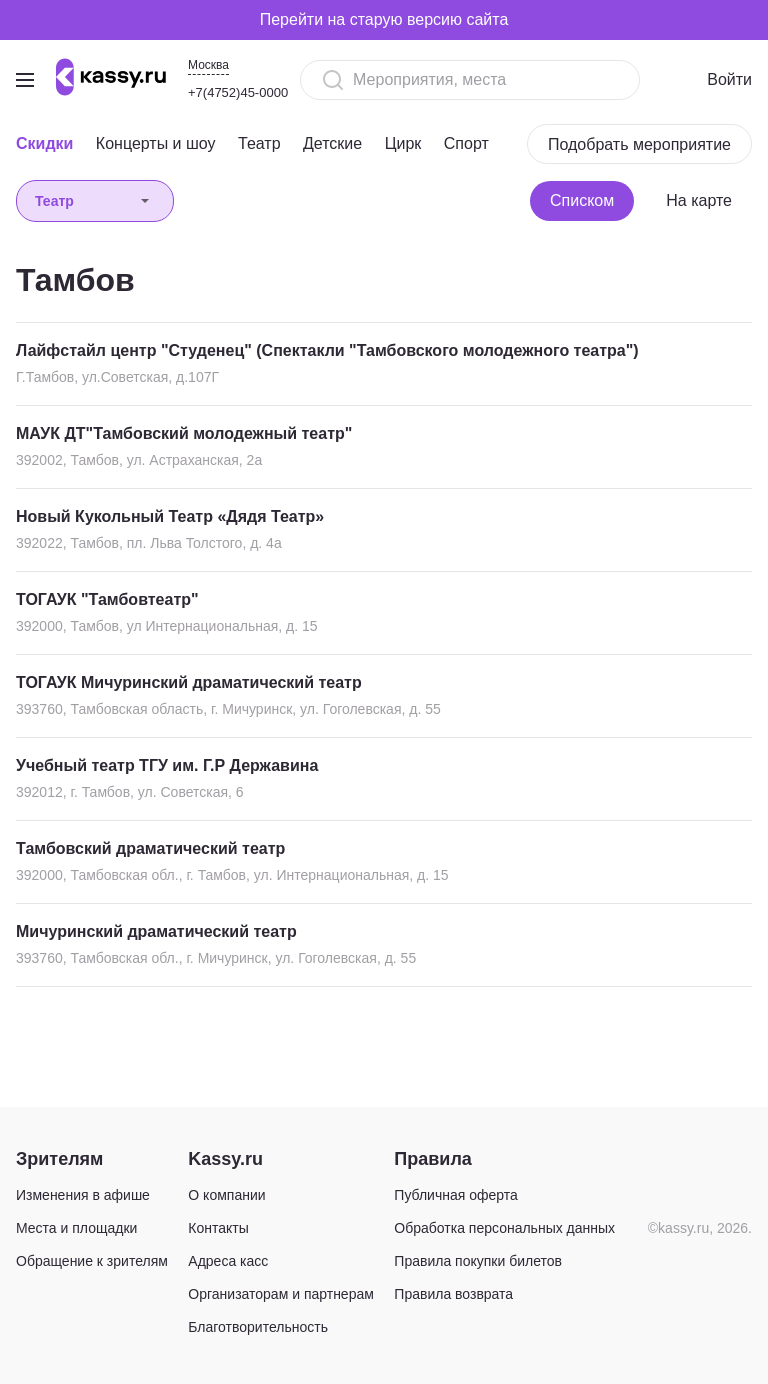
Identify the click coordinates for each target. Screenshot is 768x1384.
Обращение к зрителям (92, 1261)
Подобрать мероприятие (639, 144)
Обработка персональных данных (504, 1228)
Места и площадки (76, 1228)
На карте (699, 200)
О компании (226, 1195)
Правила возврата (453, 1294)
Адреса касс (228, 1261)
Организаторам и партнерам (281, 1294)
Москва (208, 65)
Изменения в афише (83, 1195)
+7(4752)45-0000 (238, 92)
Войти (729, 79)
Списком (582, 200)
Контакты (218, 1228)
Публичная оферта (456, 1195)
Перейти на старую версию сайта (384, 19)
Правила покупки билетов (478, 1261)
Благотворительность (258, 1327)
